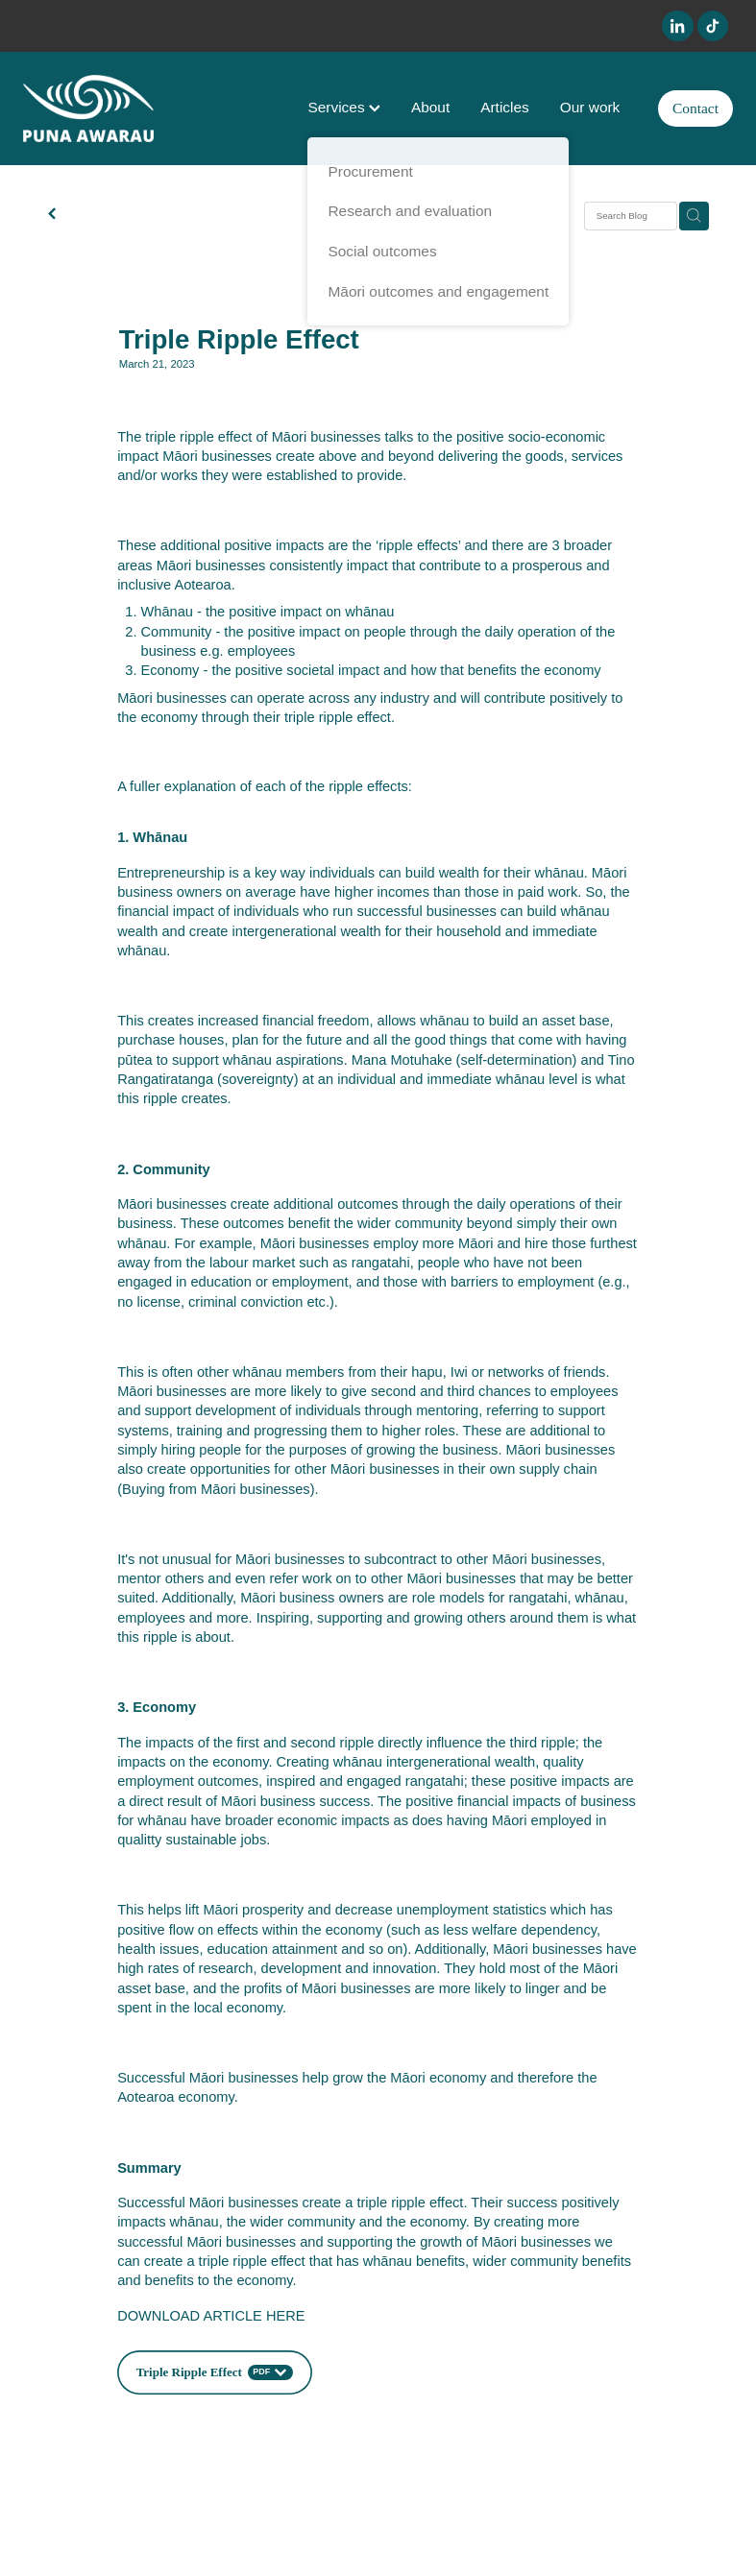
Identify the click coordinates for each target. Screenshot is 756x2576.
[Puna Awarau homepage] (94, 108)
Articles (504, 107)
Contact (695, 108)
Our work (590, 107)
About (430, 107)
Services (343, 107)
